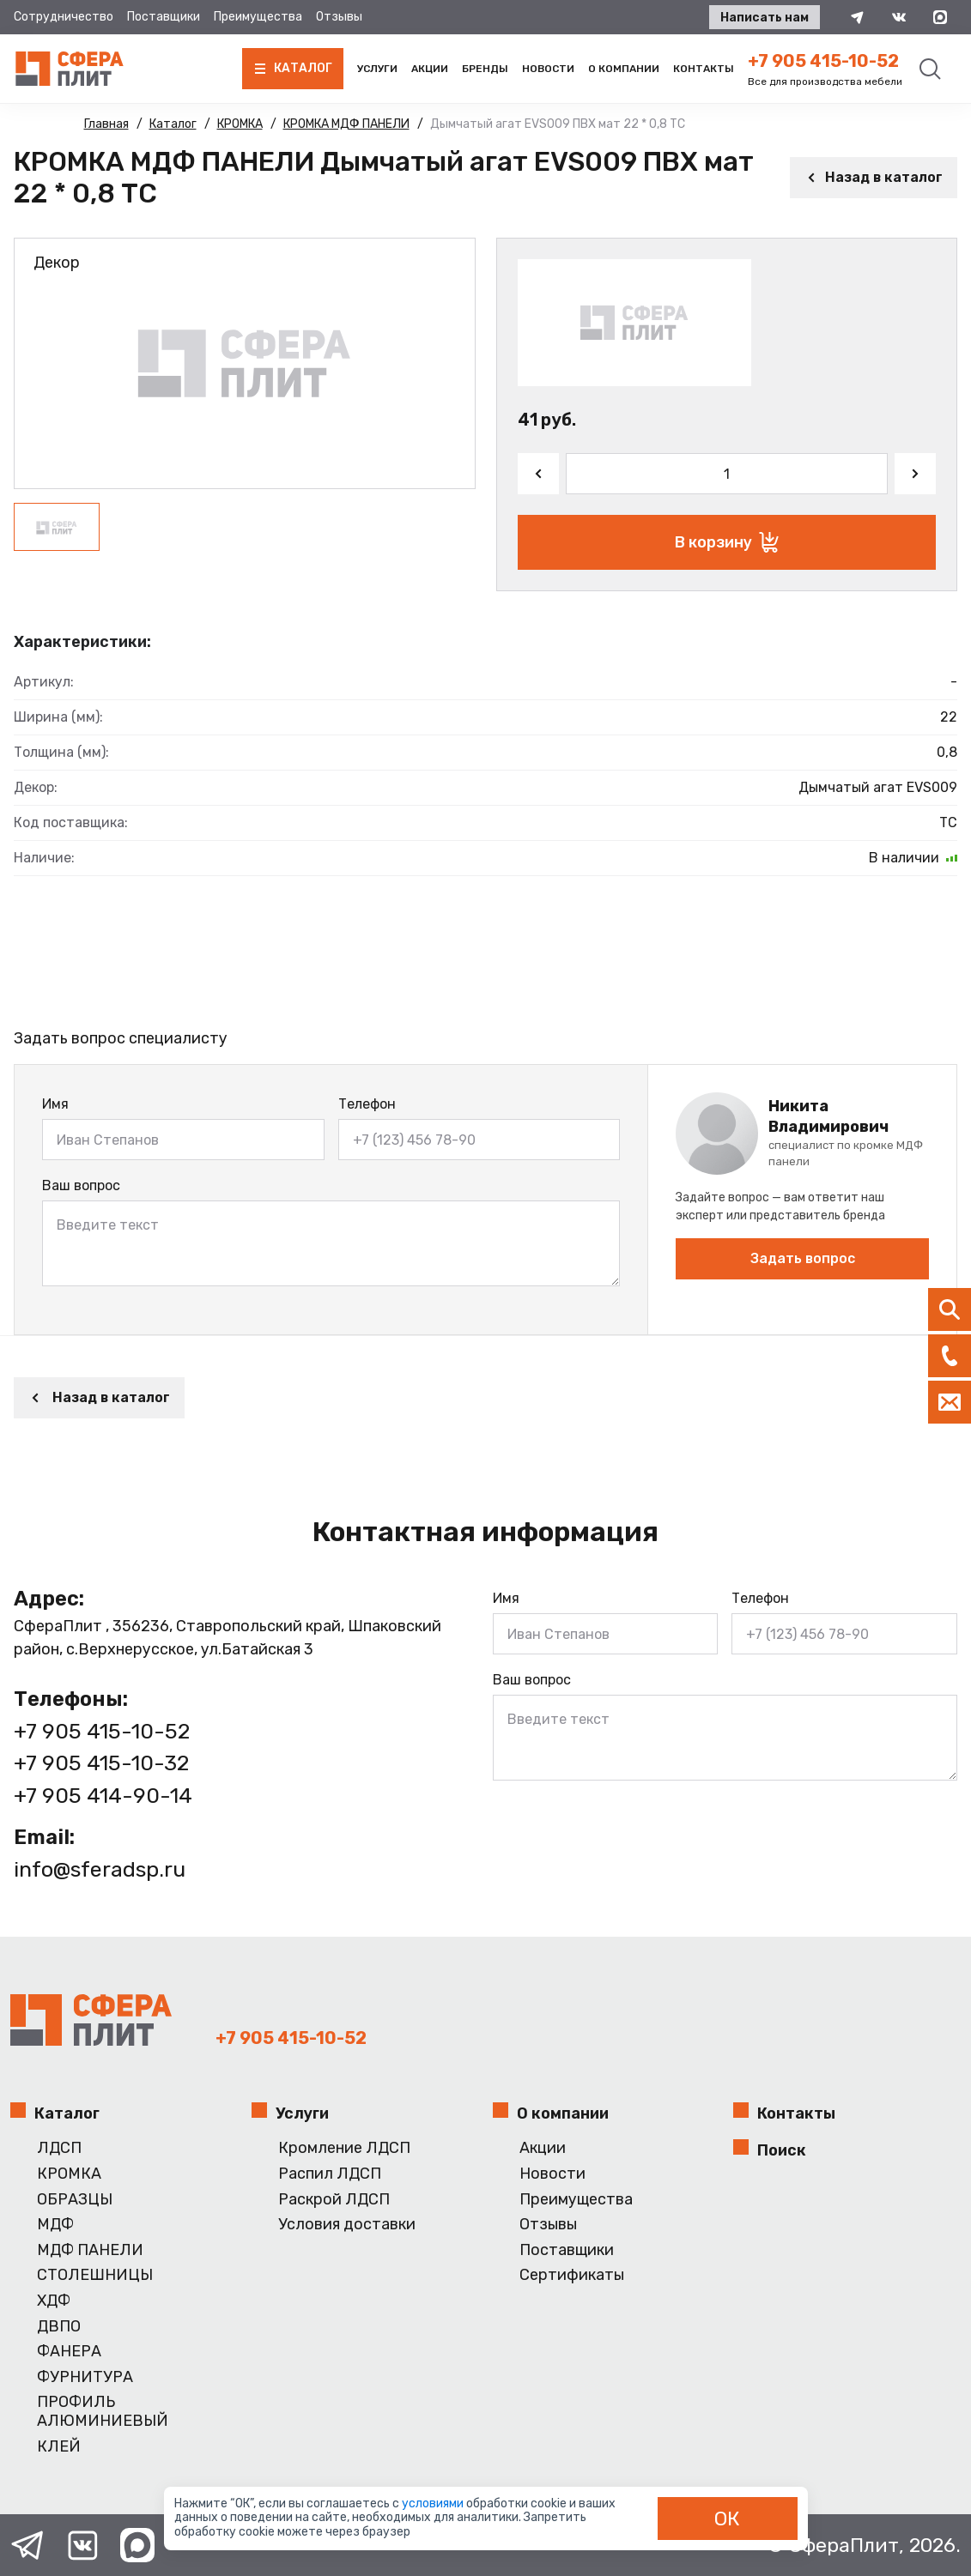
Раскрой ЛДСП (334, 2200)
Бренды (485, 69)
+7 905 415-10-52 (823, 61)
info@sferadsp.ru (99, 1869)
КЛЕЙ (59, 2447)
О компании (623, 69)
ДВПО (59, 2327)
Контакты (703, 69)
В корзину (727, 542)
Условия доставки (347, 2225)
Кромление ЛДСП (344, 2148)
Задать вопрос (802, 1258)
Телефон (367, 1104)
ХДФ (53, 2301)
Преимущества (258, 16)
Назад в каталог (873, 177)
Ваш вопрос (81, 1185)
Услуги (377, 69)
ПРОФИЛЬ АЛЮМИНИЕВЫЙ (102, 2411)
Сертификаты (571, 2275)
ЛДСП (59, 2148)
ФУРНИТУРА (85, 2377)
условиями (434, 2503)
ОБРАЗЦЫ (74, 2200)
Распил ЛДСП (329, 2174)
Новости (548, 69)
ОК (727, 2518)
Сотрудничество (63, 16)
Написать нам (764, 17)
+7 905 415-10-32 (101, 1763)
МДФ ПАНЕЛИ (90, 2250)
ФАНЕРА (69, 2352)
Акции (429, 69)
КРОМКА (69, 2174)
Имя (55, 1104)
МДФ (55, 2225)
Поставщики (163, 16)
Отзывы (339, 16)
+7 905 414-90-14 (103, 1795)
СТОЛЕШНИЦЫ (95, 2275)
